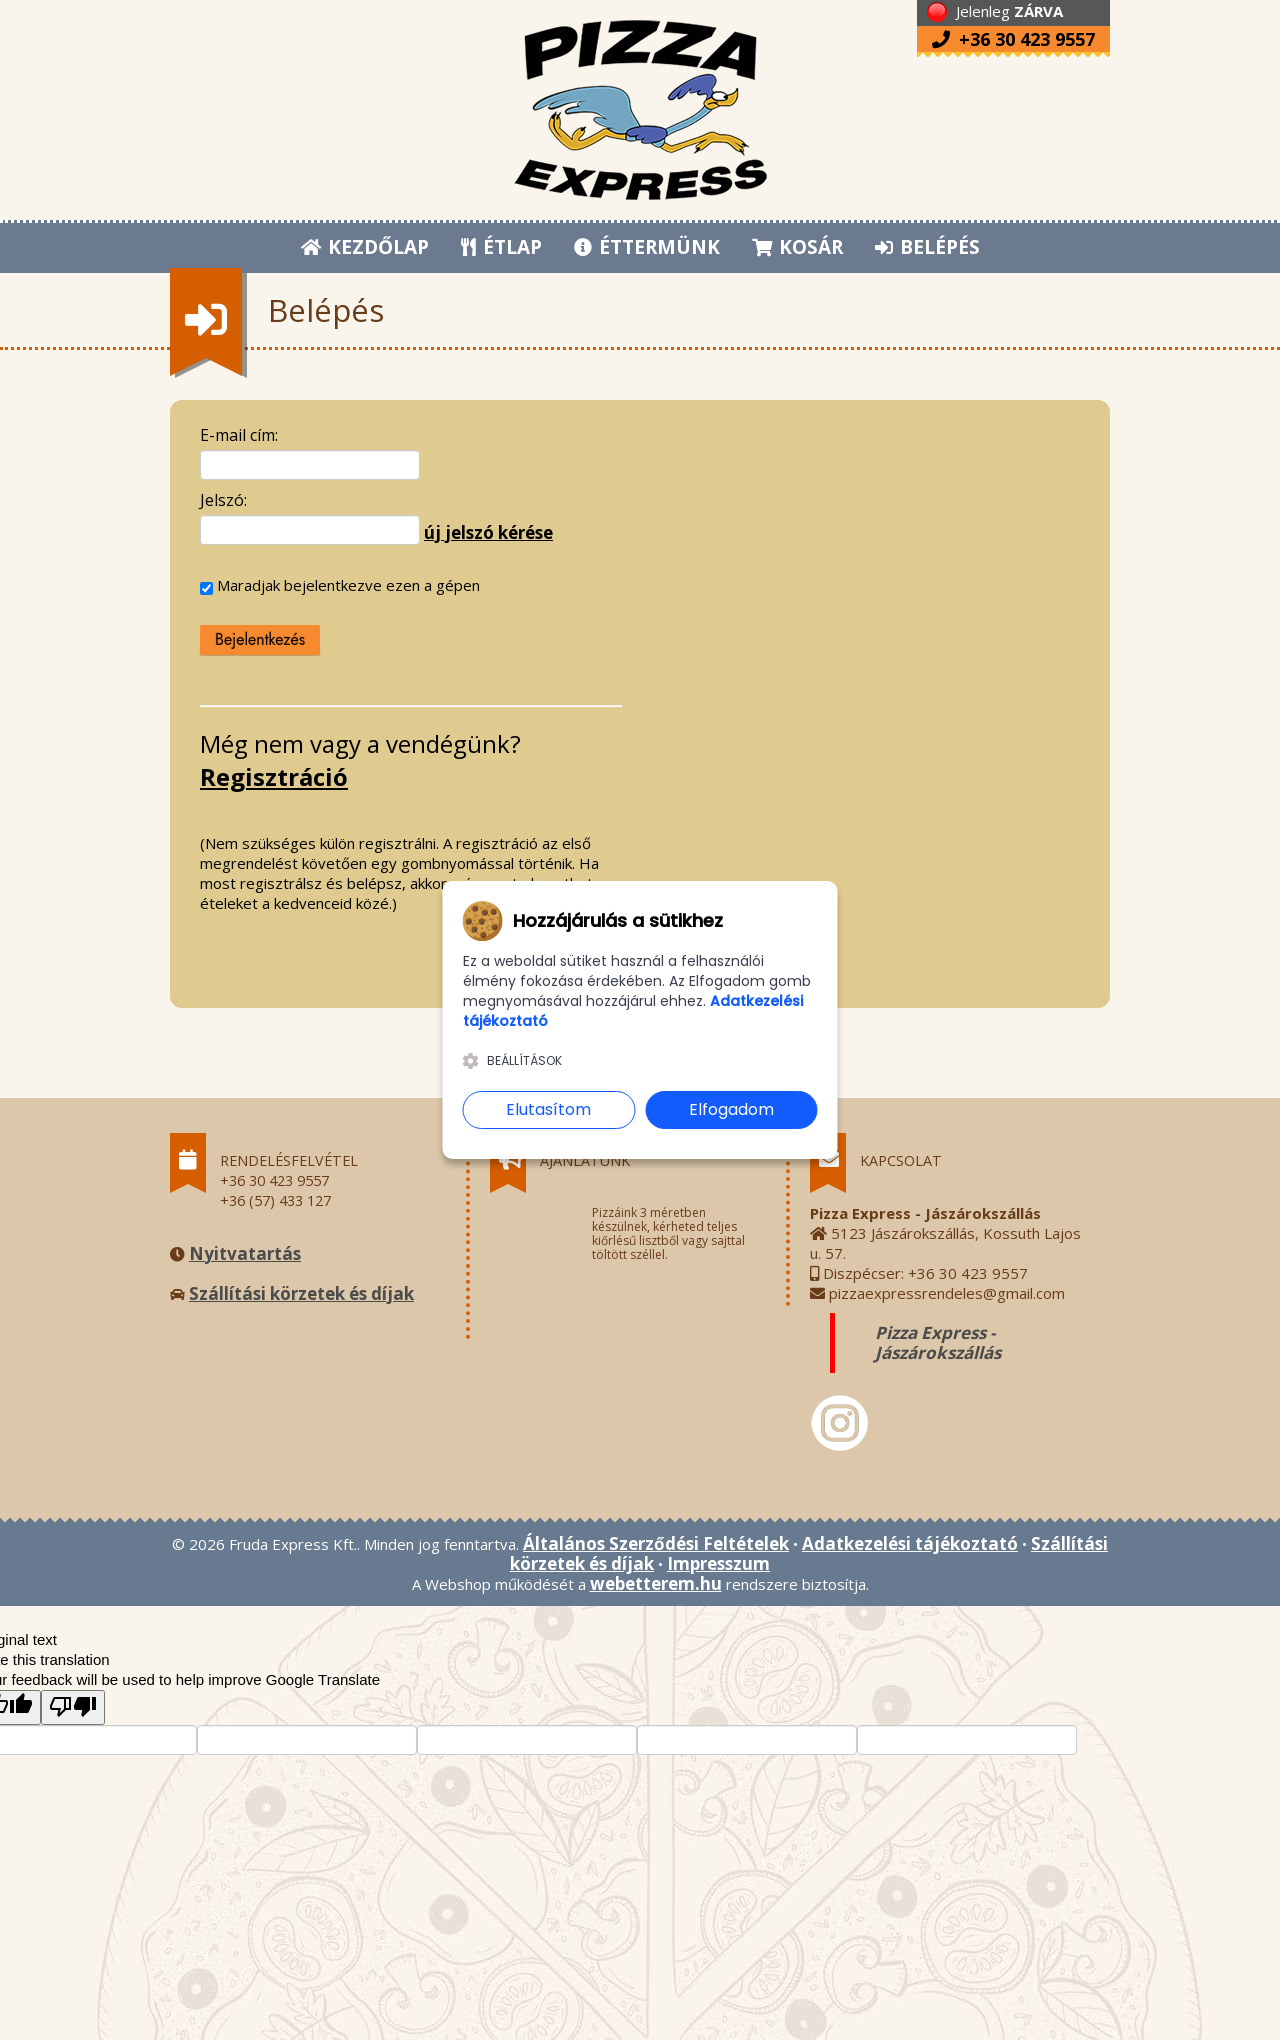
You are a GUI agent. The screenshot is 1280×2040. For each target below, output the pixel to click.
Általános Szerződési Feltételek (656, 1543)
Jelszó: (223, 500)
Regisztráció (274, 776)
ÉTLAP (502, 247)
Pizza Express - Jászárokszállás (938, 1342)
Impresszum (718, 1563)
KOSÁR (797, 247)
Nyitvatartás (245, 1253)
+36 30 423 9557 (1013, 39)
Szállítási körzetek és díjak (301, 1293)
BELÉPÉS (927, 247)
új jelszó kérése (488, 532)
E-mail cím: (239, 435)
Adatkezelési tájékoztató (910, 1543)
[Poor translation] (73, 1707)
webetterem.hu (656, 1583)
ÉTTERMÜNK (648, 247)
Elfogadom (731, 1109)
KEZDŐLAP (365, 247)
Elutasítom (548, 1109)
